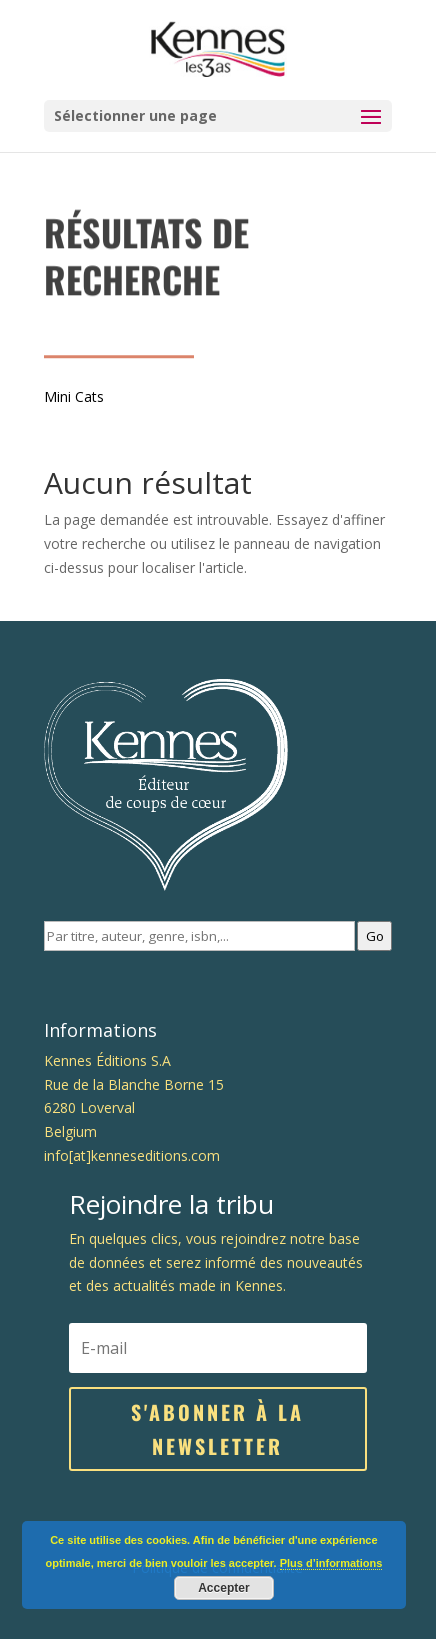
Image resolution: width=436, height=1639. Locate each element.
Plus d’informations (331, 1563)
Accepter (223, 1588)
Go (375, 936)
